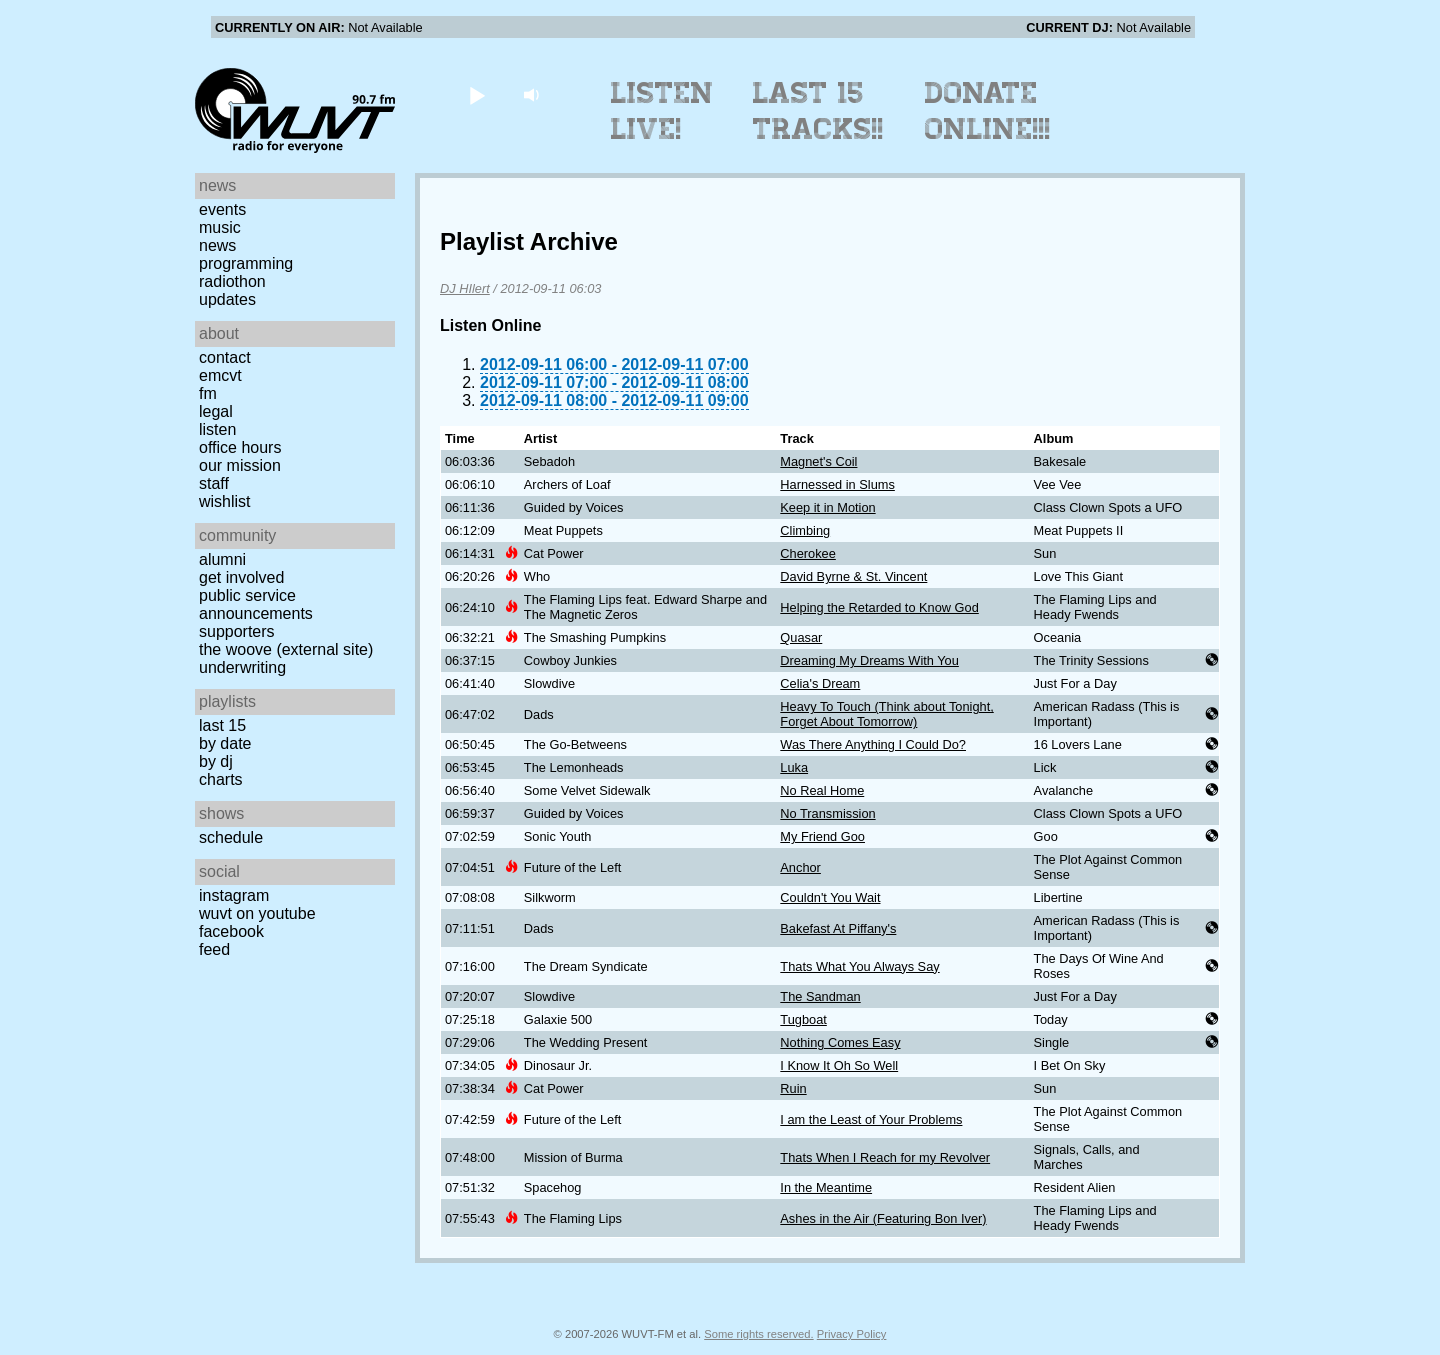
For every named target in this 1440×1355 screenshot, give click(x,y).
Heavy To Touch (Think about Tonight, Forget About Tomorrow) (886, 714)
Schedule (231, 837)
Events (222, 209)
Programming (246, 263)
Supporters (237, 631)
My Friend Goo (822, 836)
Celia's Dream (820, 683)
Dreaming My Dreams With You (869, 660)
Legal (216, 411)
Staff (214, 483)
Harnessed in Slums (837, 484)
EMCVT (220, 375)
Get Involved (241, 577)
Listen (217, 429)
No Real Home (822, 790)
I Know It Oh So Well (839, 1065)
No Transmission (827, 813)
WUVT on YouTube (257, 913)
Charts (221, 779)
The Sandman (820, 996)
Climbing (805, 530)
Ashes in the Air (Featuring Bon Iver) (883, 1218)
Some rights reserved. (758, 1334)
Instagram (234, 895)
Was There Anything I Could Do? (873, 744)
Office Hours (240, 447)
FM (208, 393)
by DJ (216, 761)
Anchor (800, 867)
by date (225, 743)
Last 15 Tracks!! (818, 111)
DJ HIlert (465, 288)
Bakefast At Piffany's (838, 928)
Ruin (793, 1088)
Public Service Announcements (256, 604)
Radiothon (232, 281)
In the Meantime (826, 1187)
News (217, 245)
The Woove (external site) (286, 649)
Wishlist (225, 501)
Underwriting (242, 667)
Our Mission (240, 465)
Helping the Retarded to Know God (879, 607)
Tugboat (803, 1019)
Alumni (222, 559)
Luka (794, 767)
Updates (227, 299)
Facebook (231, 931)
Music (220, 227)
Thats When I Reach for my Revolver (885, 1157)
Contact (225, 357)
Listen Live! (662, 111)
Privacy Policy (852, 1334)
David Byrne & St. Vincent (853, 576)
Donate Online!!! (988, 111)
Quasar (801, 637)
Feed (214, 949)
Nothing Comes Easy (840, 1042)
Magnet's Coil (818, 461)
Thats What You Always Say (859, 966)
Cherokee (808, 553)
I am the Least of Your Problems (871, 1119)
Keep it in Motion (827, 507)
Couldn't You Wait (830, 897)
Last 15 (222, 725)
